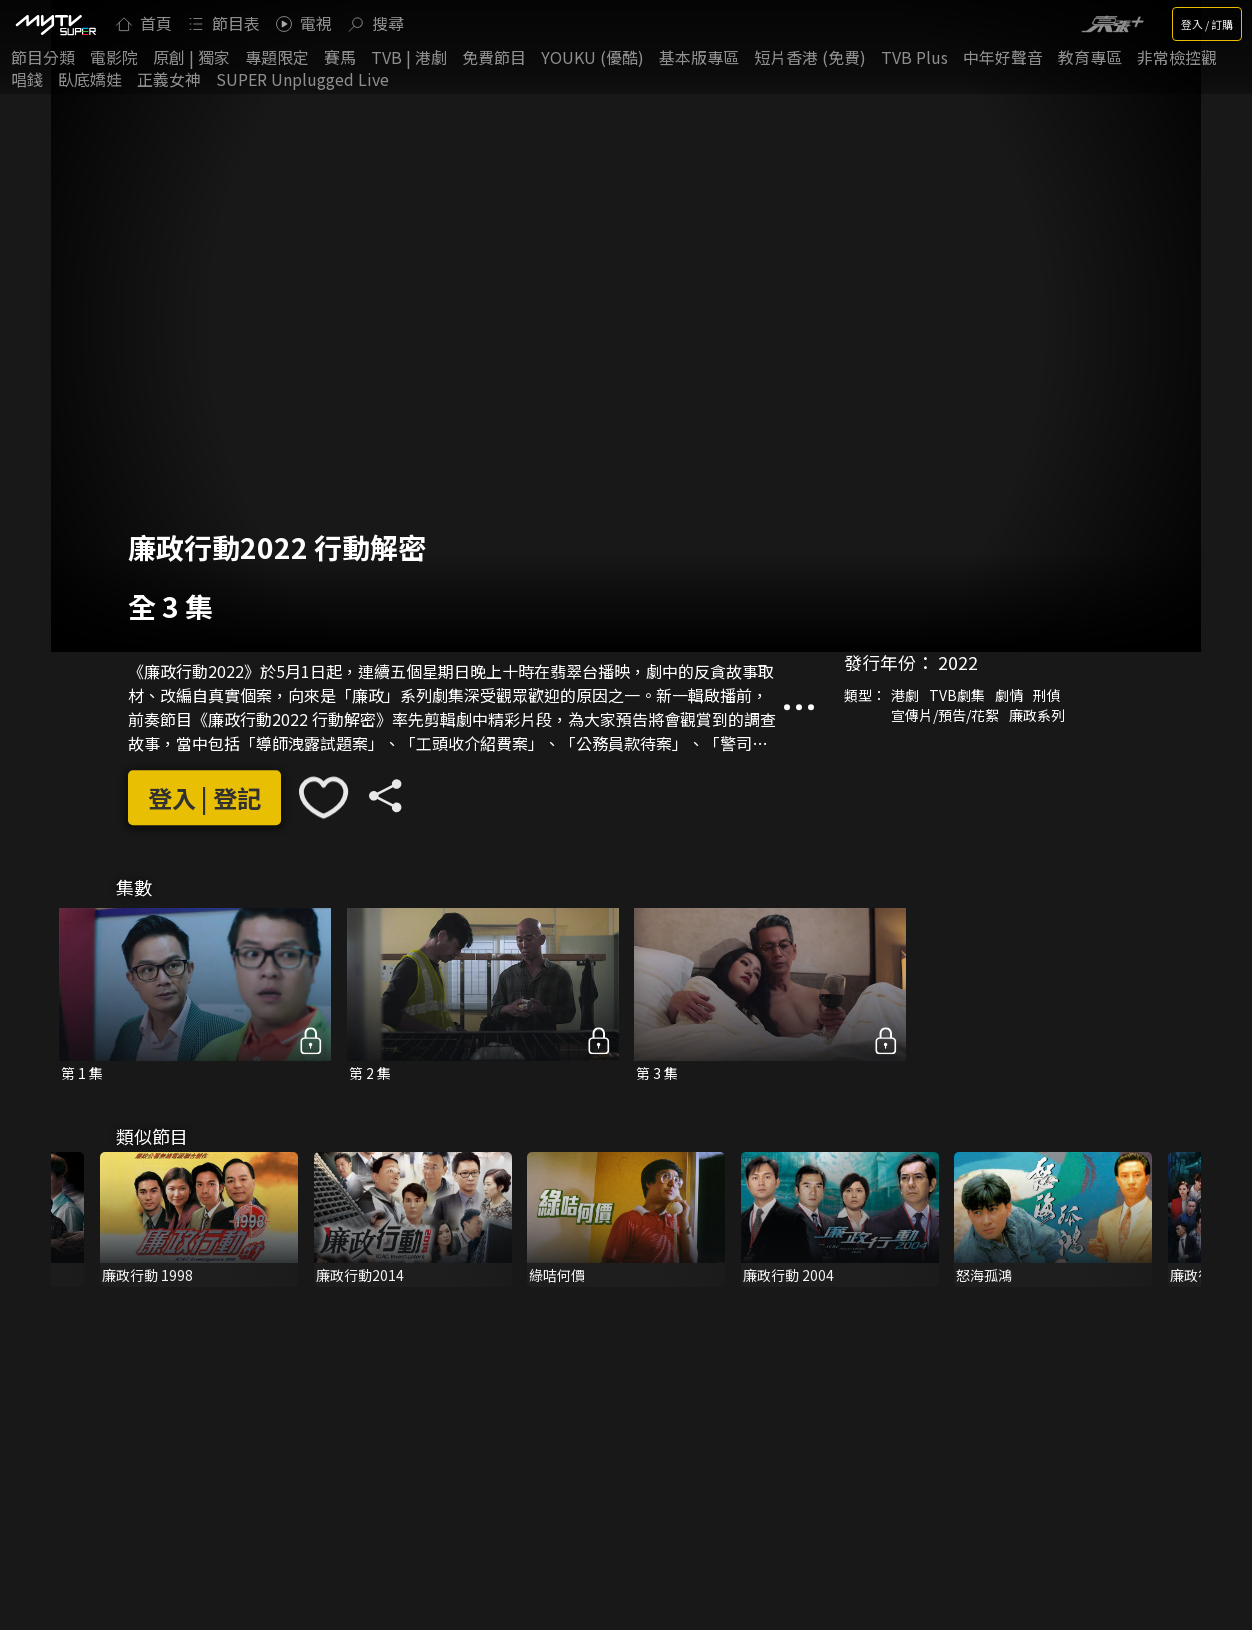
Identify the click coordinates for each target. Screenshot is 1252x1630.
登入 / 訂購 (1207, 24)
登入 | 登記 (204, 797)
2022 (958, 662)
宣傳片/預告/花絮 (945, 715)
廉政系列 (1037, 715)
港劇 (905, 695)
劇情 (1009, 695)
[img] (55, 24)
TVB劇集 (957, 695)
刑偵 (1047, 695)
